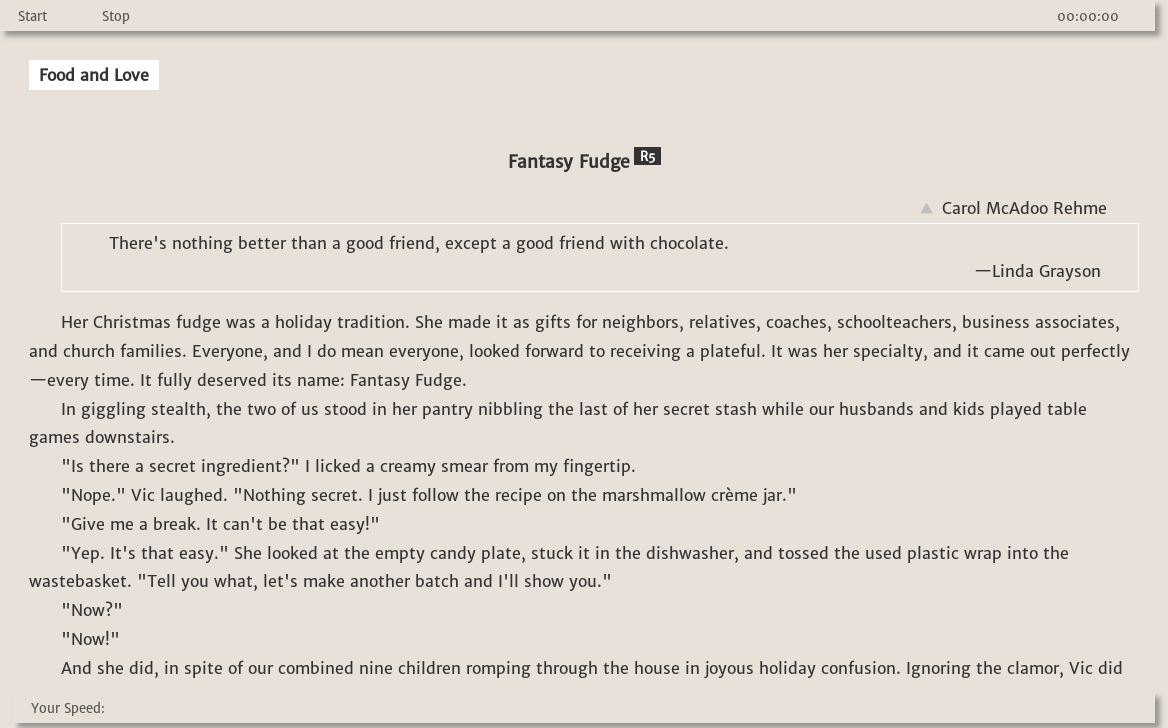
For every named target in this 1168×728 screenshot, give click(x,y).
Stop (116, 16)
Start (32, 16)
